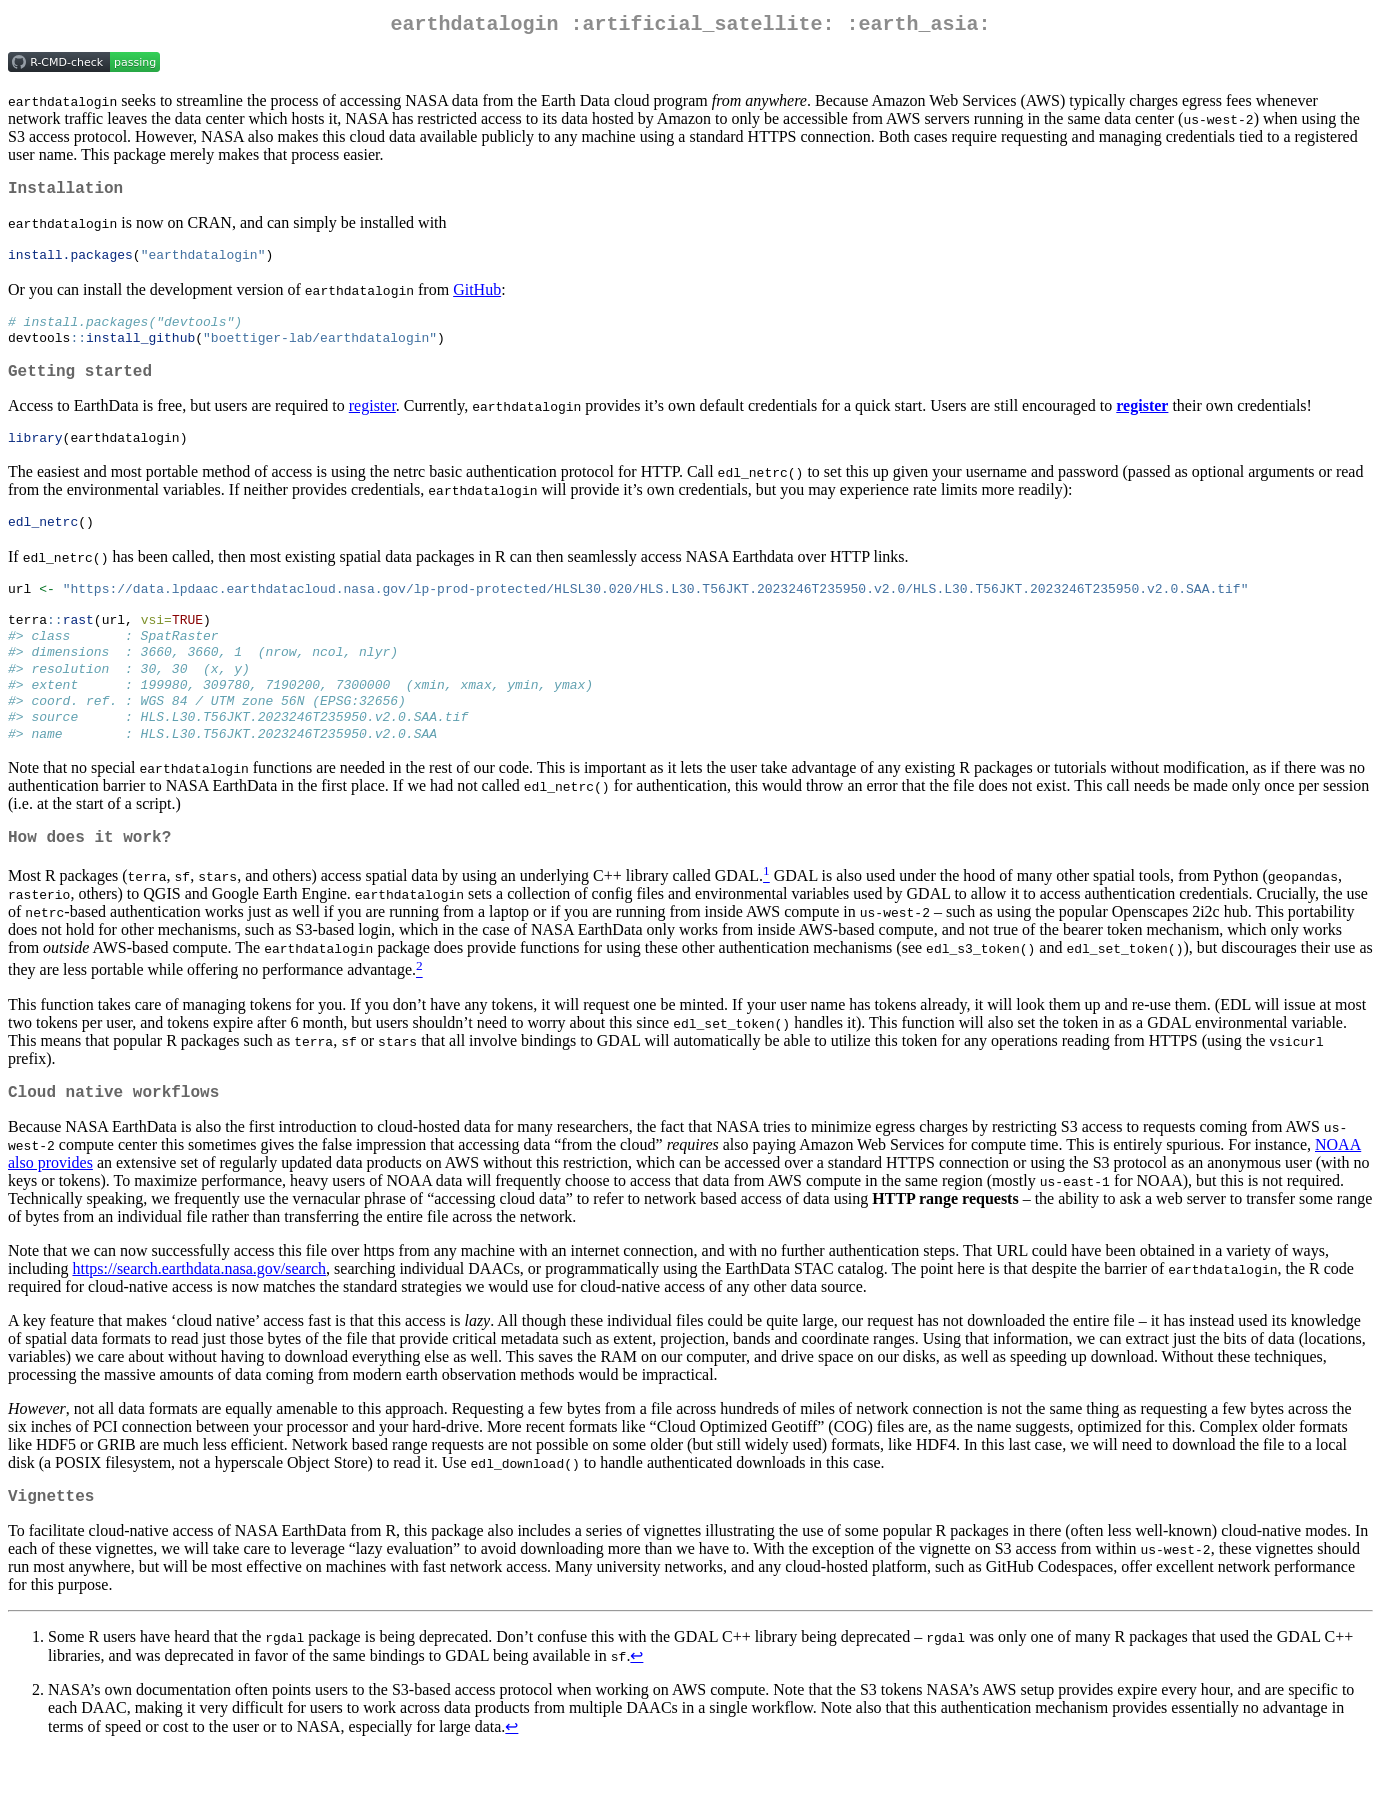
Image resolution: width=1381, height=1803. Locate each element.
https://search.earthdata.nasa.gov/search (199, 1315)
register (372, 422)
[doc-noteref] (766, 919)
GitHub (477, 298)
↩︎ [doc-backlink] (636, 1706)
